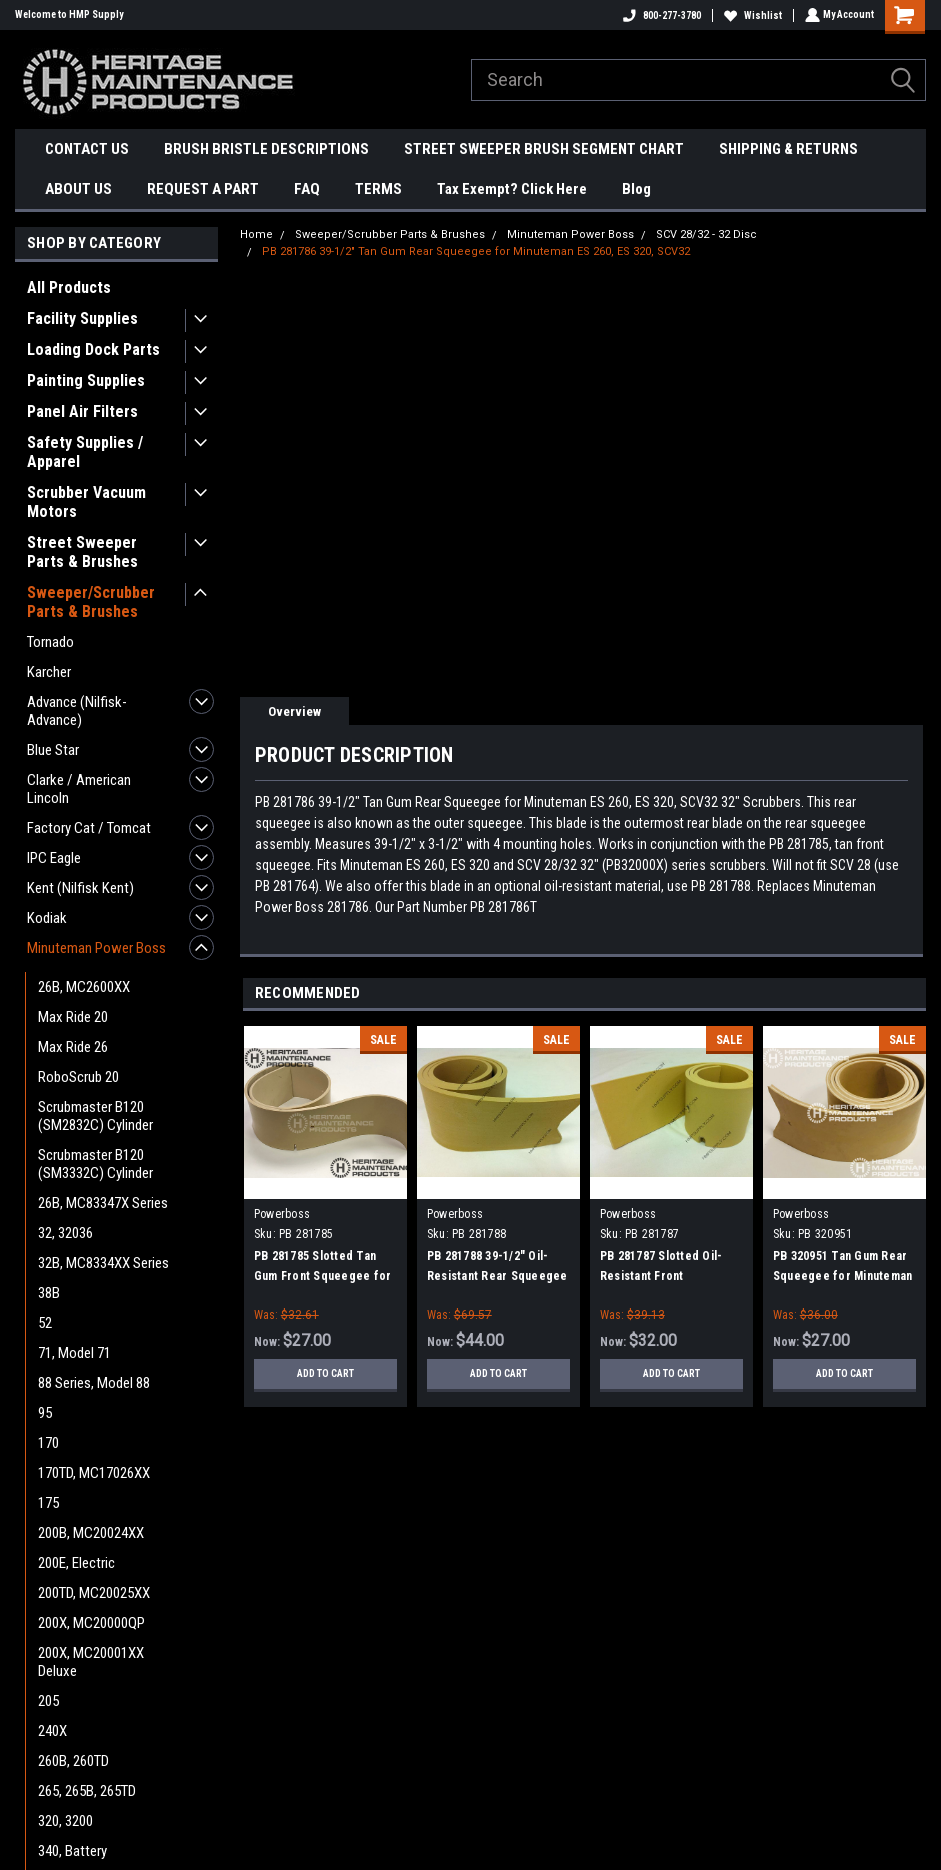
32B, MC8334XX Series (103, 1263)
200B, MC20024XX (91, 1533)
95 (45, 1413)
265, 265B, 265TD (87, 1791)
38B (49, 1293)
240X (52, 1731)
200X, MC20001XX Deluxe (91, 1662)
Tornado (50, 642)
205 (48, 1701)
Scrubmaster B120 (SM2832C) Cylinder (95, 1116)
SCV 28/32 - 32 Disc (706, 234)
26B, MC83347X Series (103, 1203)
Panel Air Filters (82, 411)
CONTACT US (87, 149)
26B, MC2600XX (84, 987)
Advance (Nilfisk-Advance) (77, 711)
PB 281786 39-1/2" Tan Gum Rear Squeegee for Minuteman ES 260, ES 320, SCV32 (476, 251)
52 (45, 1323)
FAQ (307, 189)
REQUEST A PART (203, 189)
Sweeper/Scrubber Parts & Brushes (91, 602)
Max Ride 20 (73, 1017)
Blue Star (53, 750)
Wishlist (751, 15)
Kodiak (47, 918)
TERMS (378, 189)
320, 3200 (65, 1821)
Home (256, 234)
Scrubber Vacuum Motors (86, 502)
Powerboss (282, 1214)
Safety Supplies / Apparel (85, 452)
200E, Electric (76, 1563)
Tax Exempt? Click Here (512, 189)
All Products (69, 287)
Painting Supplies (86, 380)
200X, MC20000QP (91, 1623)
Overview (294, 711)
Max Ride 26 (73, 1047)
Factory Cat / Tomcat (89, 828)
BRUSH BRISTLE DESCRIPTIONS (266, 149)
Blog (636, 189)
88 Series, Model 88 (94, 1383)
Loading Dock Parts (93, 349)
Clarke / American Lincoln (79, 789)
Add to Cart (325, 1373)
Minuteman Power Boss (96, 948)
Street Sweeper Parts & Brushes (82, 552)
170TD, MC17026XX (94, 1473)
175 (48, 1503)
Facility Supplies (82, 318)
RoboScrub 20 (78, 1077)
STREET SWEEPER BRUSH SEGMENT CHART (544, 149)
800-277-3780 (660, 15)
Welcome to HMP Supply (69, 14)
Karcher (49, 672)
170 (48, 1443)
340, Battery (72, 1851)
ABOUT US (78, 189)
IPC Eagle (54, 858)
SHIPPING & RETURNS (788, 149)
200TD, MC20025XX (94, 1593)
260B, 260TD (73, 1761)
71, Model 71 (74, 1353)
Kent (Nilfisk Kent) (80, 888)
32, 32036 (65, 1233)
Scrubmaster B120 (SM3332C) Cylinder (95, 1164)
